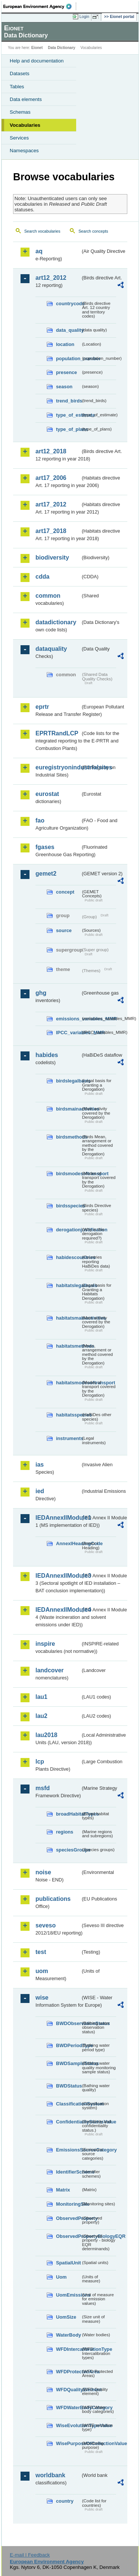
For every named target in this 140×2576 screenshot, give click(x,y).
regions (64, 1832)
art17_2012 (50, 504)
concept (65, 892)
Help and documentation (37, 61)
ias (39, 1464)
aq (39, 251)
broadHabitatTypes (68, 1814)
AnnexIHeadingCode (68, 1543)
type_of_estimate (68, 415)
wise (42, 1997)
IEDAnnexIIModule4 (58, 1609)
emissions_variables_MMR (68, 1018)
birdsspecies (68, 1206)
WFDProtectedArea (68, 2371)
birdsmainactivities (68, 1109)
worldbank (50, 2475)
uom (41, 1971)
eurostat (47, 794)
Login (84, 16)
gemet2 (45, 873)
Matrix (63, 2190)
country (65, 2501)
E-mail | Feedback (30, 2555)
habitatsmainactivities (68, 1318)
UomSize (66, 2317)
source (64, 930)
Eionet (37, 48)
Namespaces (24, 150)
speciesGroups (68, 1850)
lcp (39, 1761)
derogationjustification (68, 1229)
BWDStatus (68, 2086)
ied (39, 1491)
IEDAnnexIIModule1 (58, 1517)
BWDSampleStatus (68, 2063)
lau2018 (46, 1735)
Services (19, 138)
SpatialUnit (68, 2263)
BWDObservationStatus (68, 2023)
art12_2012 (50, 278)
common (47, 595)
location (65, 344)
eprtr (42, 707)
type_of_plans (68, 429)
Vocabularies (25, 125)
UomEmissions (68, 2295)
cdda (42, 576)
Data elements (26, 99)
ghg (40, 993)
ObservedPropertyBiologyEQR (68, 2236)
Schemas (20, 112)
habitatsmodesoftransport (68, 1382)
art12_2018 (50, 451)
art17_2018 (50, 531)
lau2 (41, 1716)
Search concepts (93, 231)
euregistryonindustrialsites (58, 767)
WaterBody (68, 2335)
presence (66, 372)
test (40, 1952)
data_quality (68, 330)
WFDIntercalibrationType (68, 2349)
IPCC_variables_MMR (68, 1032)
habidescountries (68, 1257)
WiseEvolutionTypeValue (68, 2425)
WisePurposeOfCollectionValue (68, 2443)
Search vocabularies (42, 231)
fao (39, 820)
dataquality (51, 649)
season (64, 386)
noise (43, 1872)
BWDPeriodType (68, 2045)
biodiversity (52, 557)
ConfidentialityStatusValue (68, 2122)
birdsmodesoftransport (68, 1173)
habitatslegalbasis (68, 1285)
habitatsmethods (68, 1346)
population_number (68, 358)
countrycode (68, 303)
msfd (42, 1788)
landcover (49, 1670)
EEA (39, 6)
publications (53, 1899)
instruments (68, 1438)
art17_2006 (50, 478)
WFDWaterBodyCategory (68, 2407)
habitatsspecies (68, 1415)
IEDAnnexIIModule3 (58, 1575)
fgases (45, 847)
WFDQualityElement (68, 2389)
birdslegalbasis (68, 1081)
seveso (45, 1925)
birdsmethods (68, 1137)
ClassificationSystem (68, 2104)
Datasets (19, 73)
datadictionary (55, 622)
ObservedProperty (68, 2218)
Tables (17, 86)
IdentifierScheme (68, 2172)
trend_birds (68, 401)
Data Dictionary (61, 48)
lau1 (41, 1697)
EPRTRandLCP (56, 733)
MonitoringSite (68, 2204)
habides (46, 1055)
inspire (45, 1644)
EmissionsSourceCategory (68, 2150)
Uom (61, 2277)
